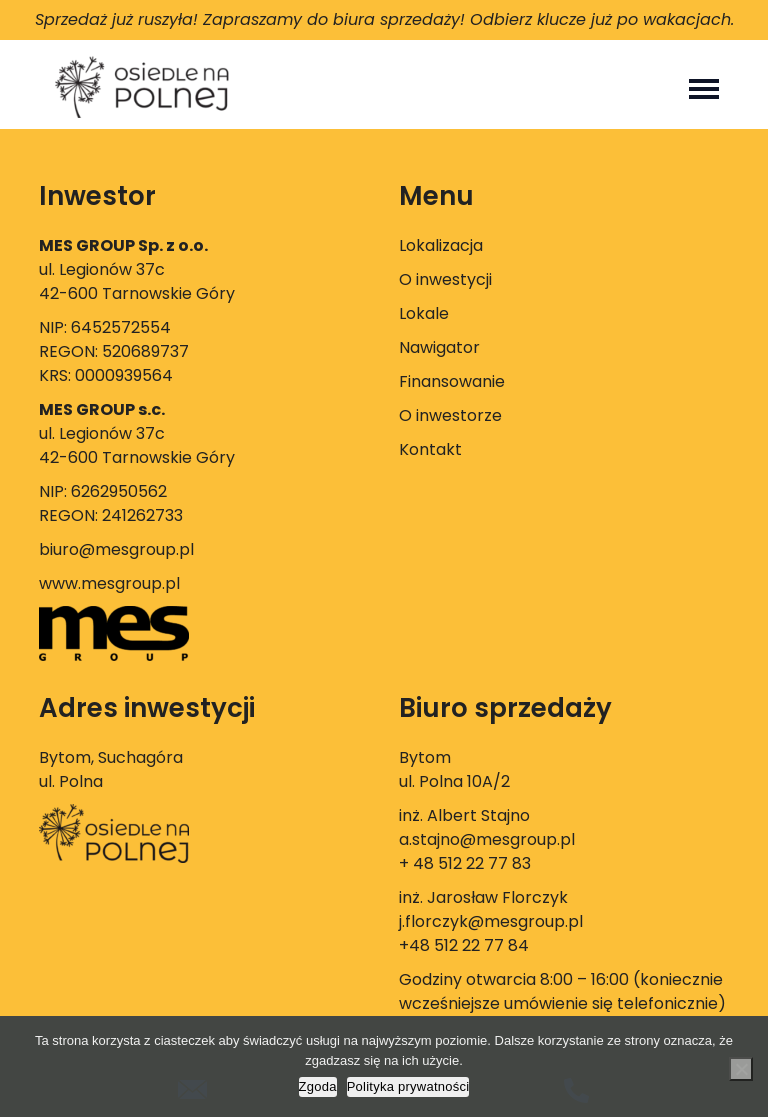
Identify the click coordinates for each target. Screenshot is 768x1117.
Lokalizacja (441, 245)
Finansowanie (452, 381)
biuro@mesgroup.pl (116, 549)
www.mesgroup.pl (109, 583)
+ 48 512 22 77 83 (465, 863)
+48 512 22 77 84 (464, 945)
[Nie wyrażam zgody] (741, 1069)
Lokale (424, 313)
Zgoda (318, 1086)
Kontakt (430, 449)
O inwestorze (450, 415)
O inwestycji (445, 279)
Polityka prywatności (408, 1086)
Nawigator (439, 347)
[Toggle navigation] (704, 87)
